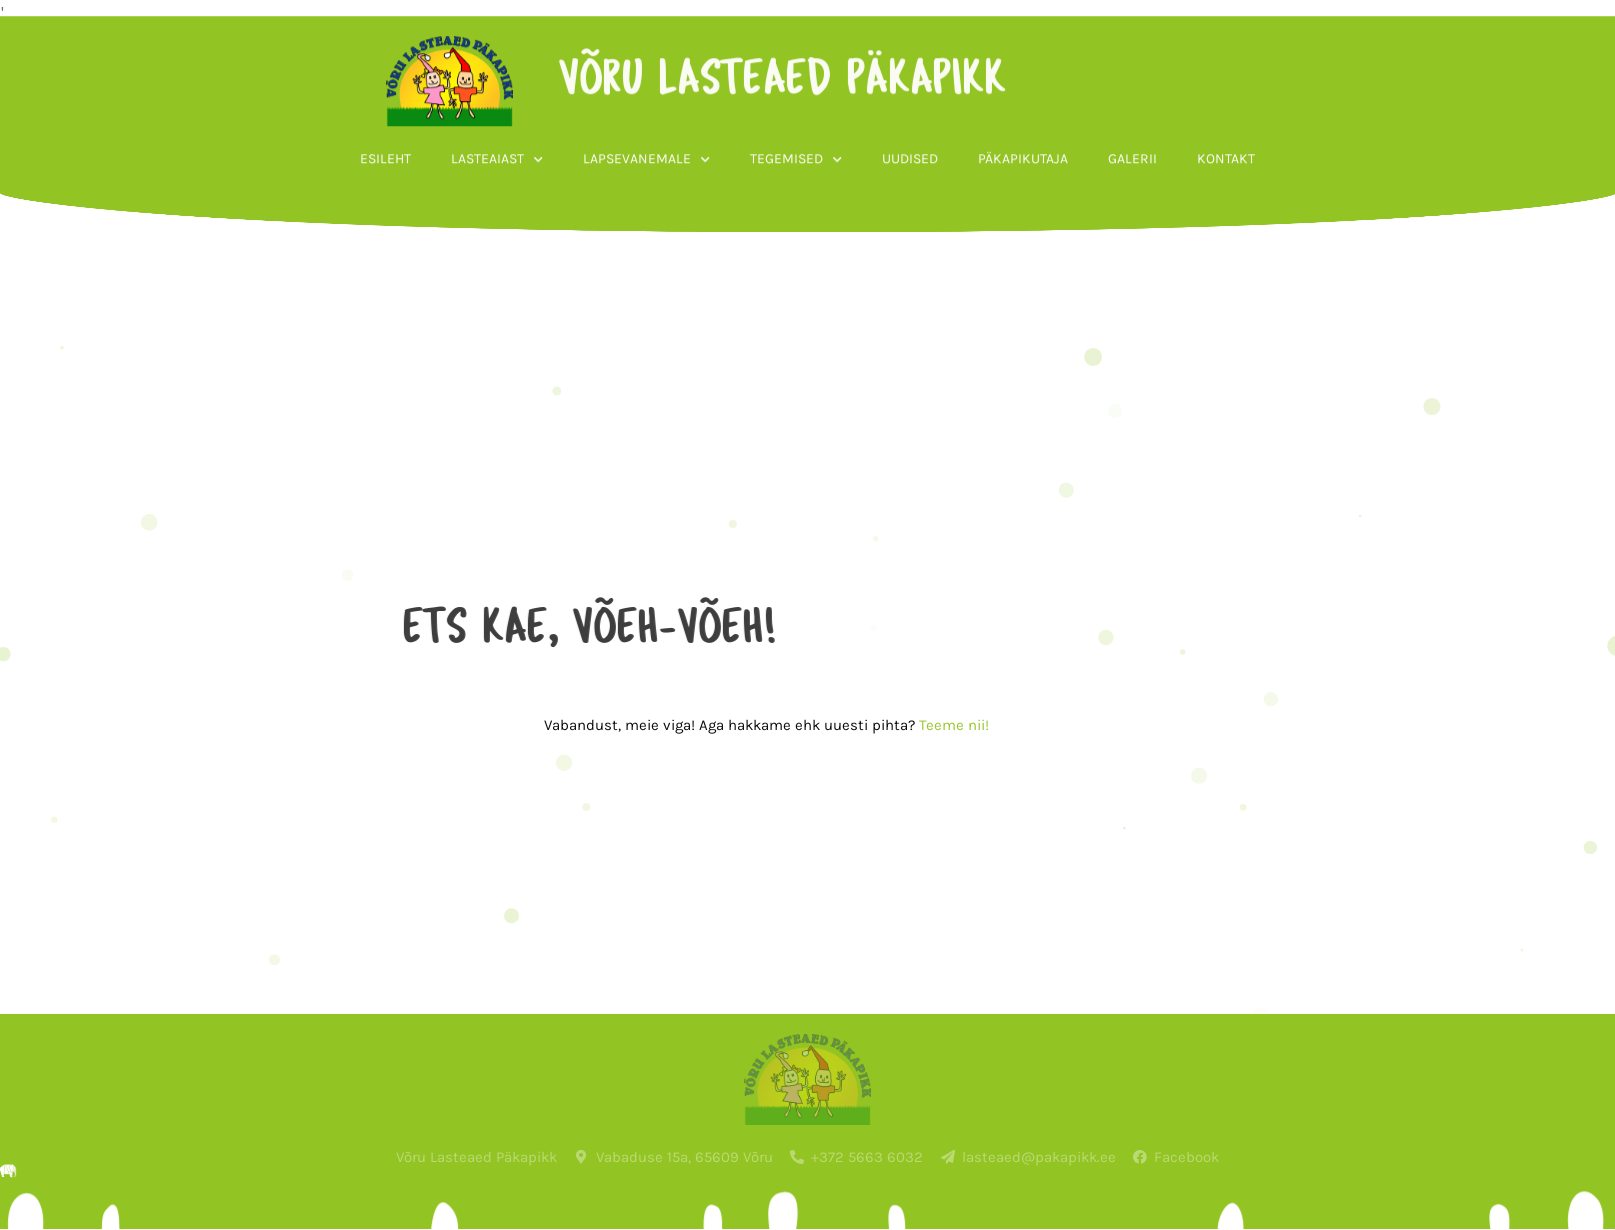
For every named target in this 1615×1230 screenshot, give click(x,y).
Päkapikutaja (1023, 193)
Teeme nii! (892, 725)
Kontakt (1226, 193)
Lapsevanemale (646, 195)
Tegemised (796, 195)
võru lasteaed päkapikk (744, 116)
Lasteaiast (497, 195)
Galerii (1132, 193)
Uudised (910, 193)
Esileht (385, 193)
